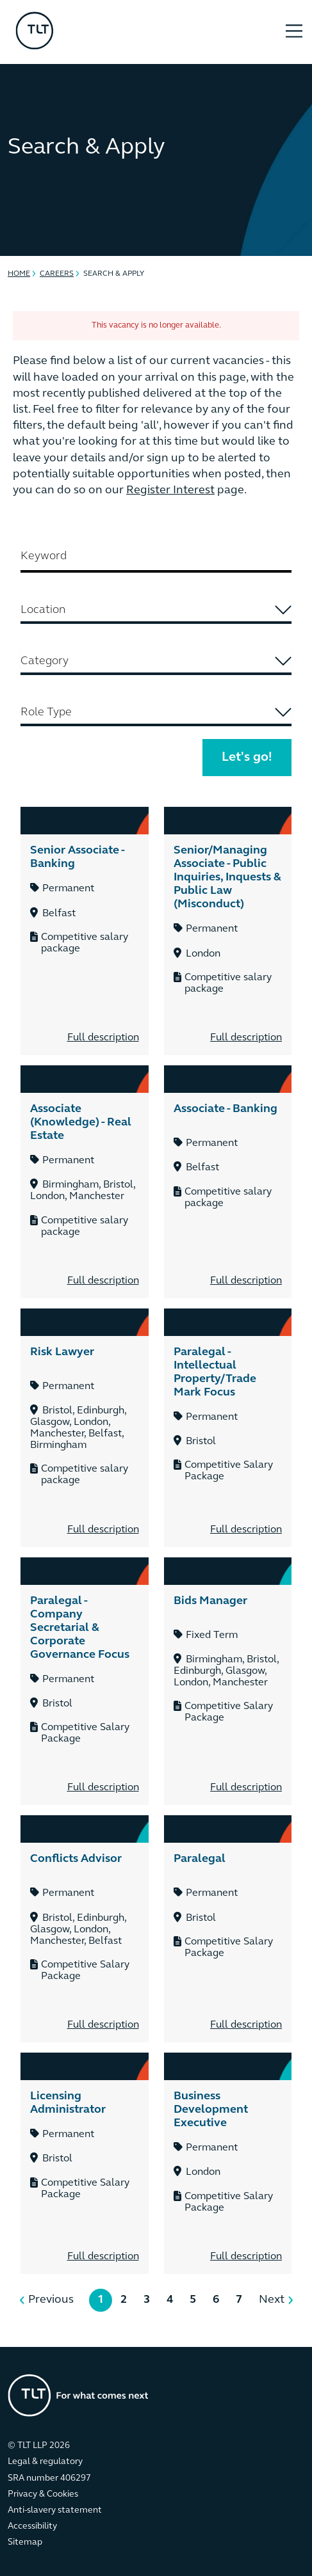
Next (271, 2300)
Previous (51, 2300)
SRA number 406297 (49, 2478)
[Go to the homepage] (78, 2395)
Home (19, 274)
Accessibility (32, 2526)
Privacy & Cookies (43, 2494)
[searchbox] (156, 610)
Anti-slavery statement (55, 2510)
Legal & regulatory (45, 2462)
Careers (57, 274)
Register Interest (170, 490)
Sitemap (25, 2542)
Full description (103, 1038)
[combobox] (156, 611)
